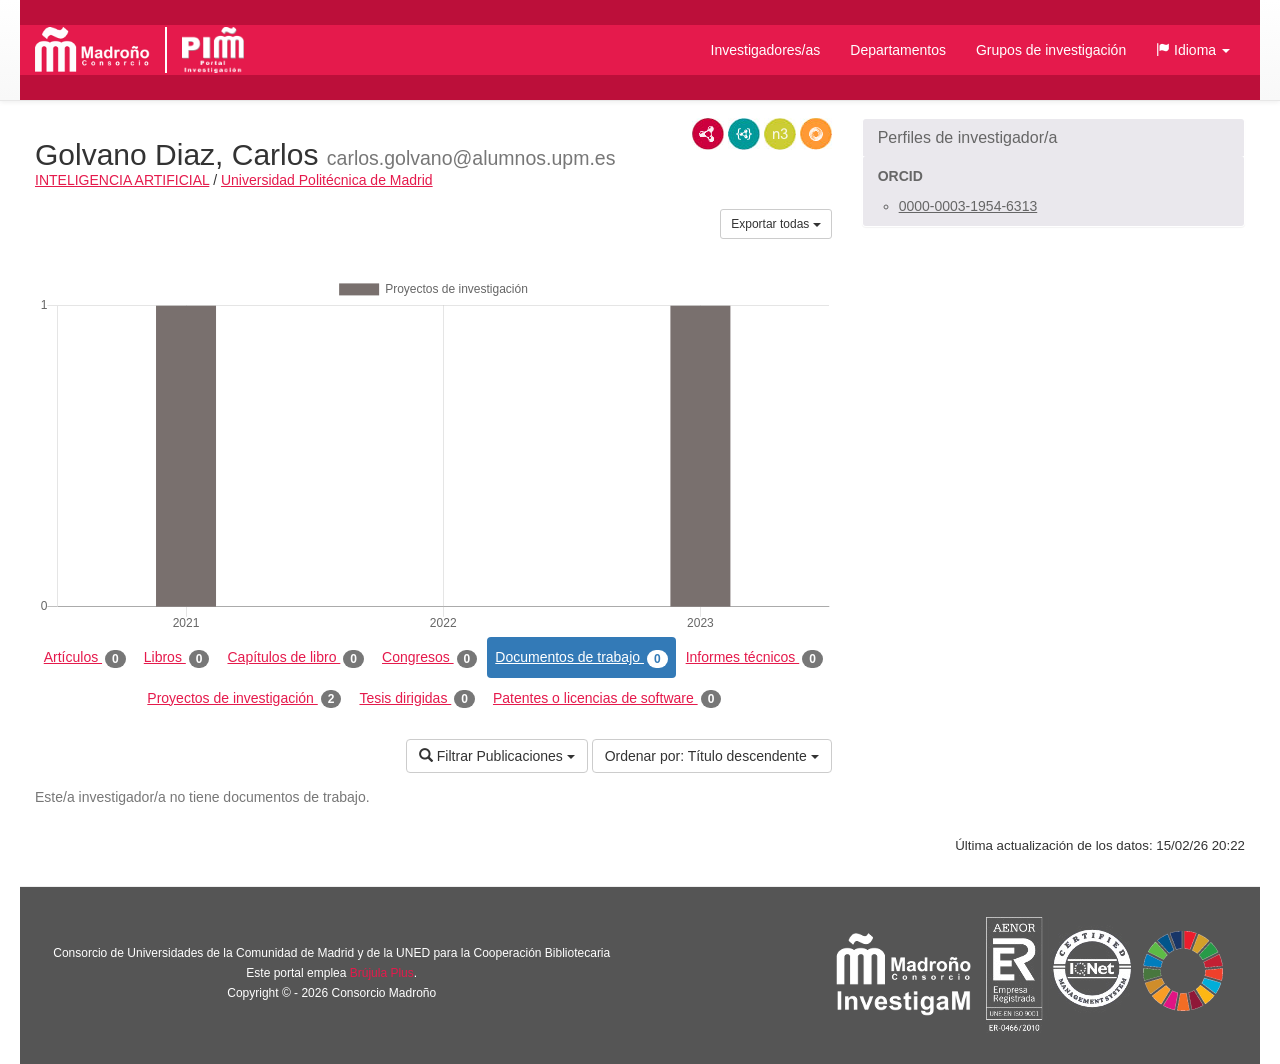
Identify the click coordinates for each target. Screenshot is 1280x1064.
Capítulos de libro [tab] (295, 658)
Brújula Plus (382, 973)
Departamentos (898, 50)
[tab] (1053, 138)
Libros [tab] (177, 658)
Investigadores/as (766, 50)
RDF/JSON (816, 134)
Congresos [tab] (429, 658)
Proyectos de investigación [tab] (244, 699)
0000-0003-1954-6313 (968, 206)
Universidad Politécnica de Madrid (327, 180)
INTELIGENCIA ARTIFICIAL (122, 180)
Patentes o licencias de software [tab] (607, 699)
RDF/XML (708, 134)
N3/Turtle (780, 134)
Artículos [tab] (85, 658)
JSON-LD (744, 134)
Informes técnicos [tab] (754, 658)
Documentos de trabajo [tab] (581, 658)
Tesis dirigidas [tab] (417, 699)
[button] (1193, 50)
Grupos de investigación (1051, 50)
